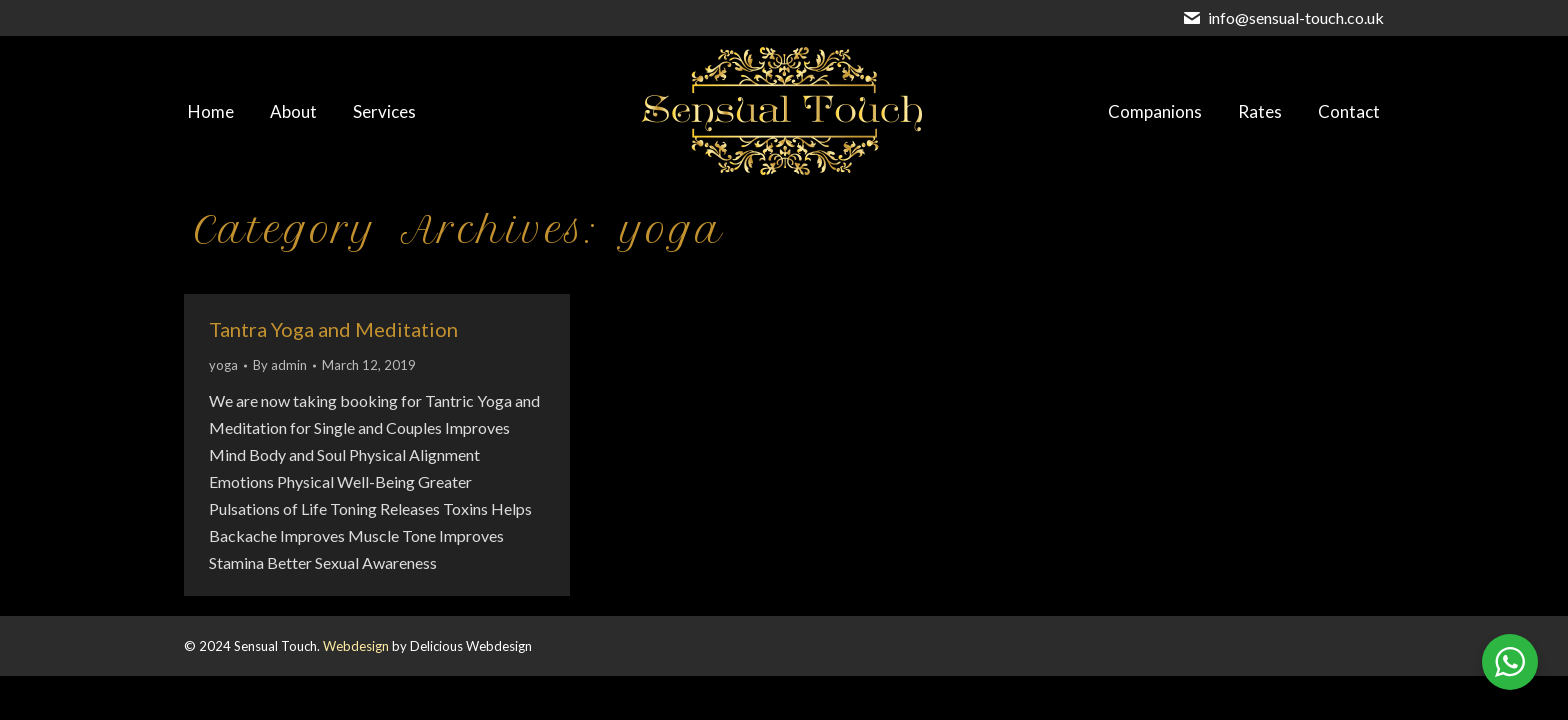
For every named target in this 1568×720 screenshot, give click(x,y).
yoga (223, 365)
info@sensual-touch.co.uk (1296, 17)
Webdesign (356, 646)
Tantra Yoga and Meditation (333, 329)
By (280, 365)
